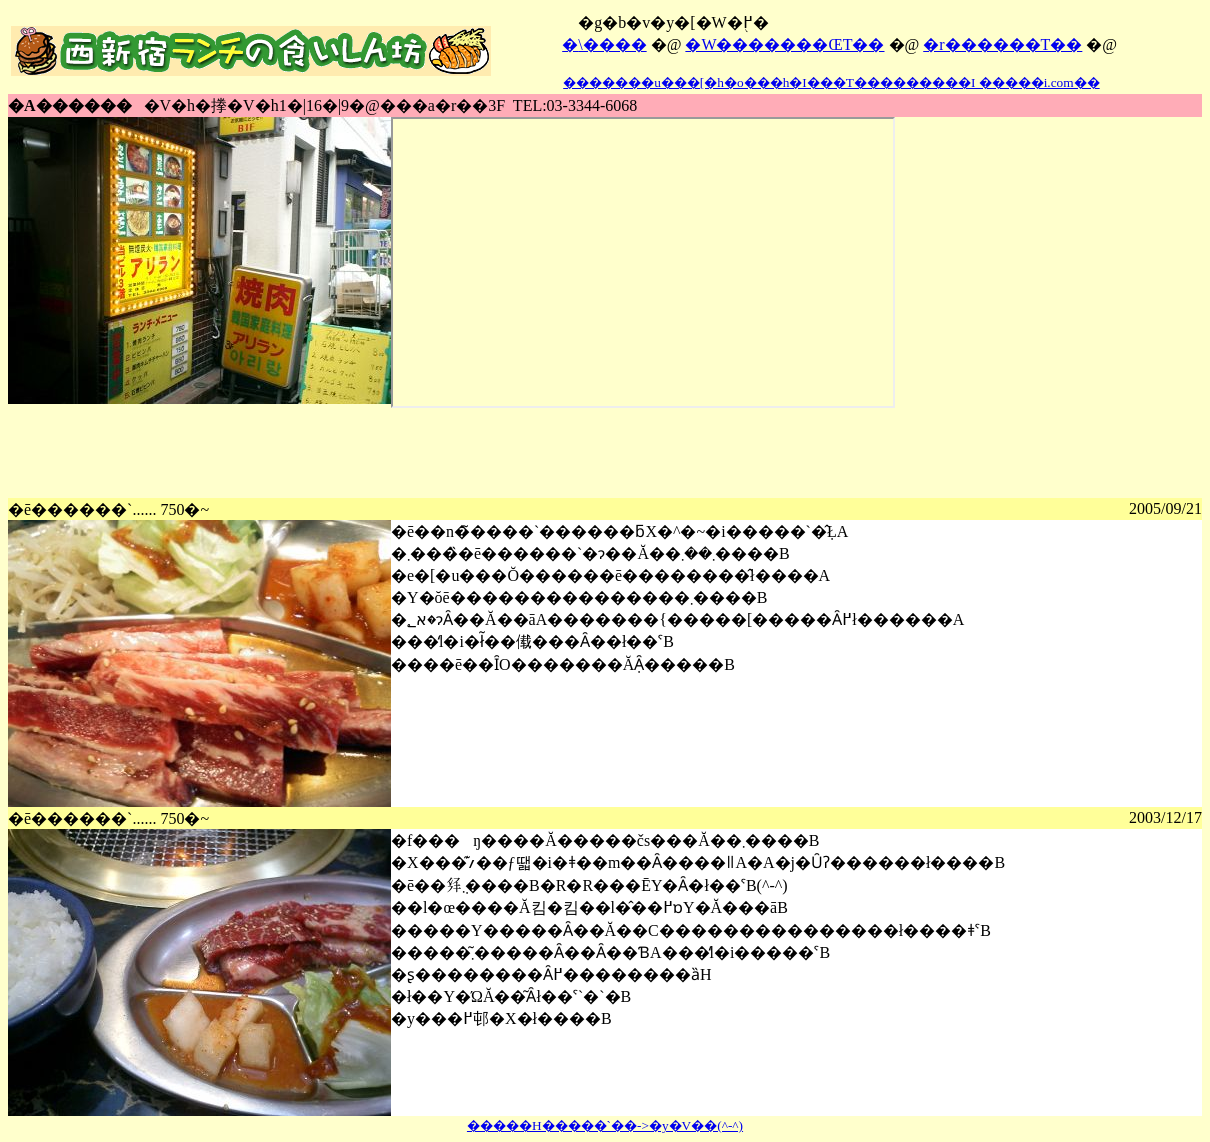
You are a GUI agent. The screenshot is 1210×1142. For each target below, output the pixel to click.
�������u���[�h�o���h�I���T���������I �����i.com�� (830, 82)
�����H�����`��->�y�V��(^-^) (605, 1125)
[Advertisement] (372, 453)
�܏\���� (604, 44)
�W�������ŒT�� (784, 44)
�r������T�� (1002, 44)
